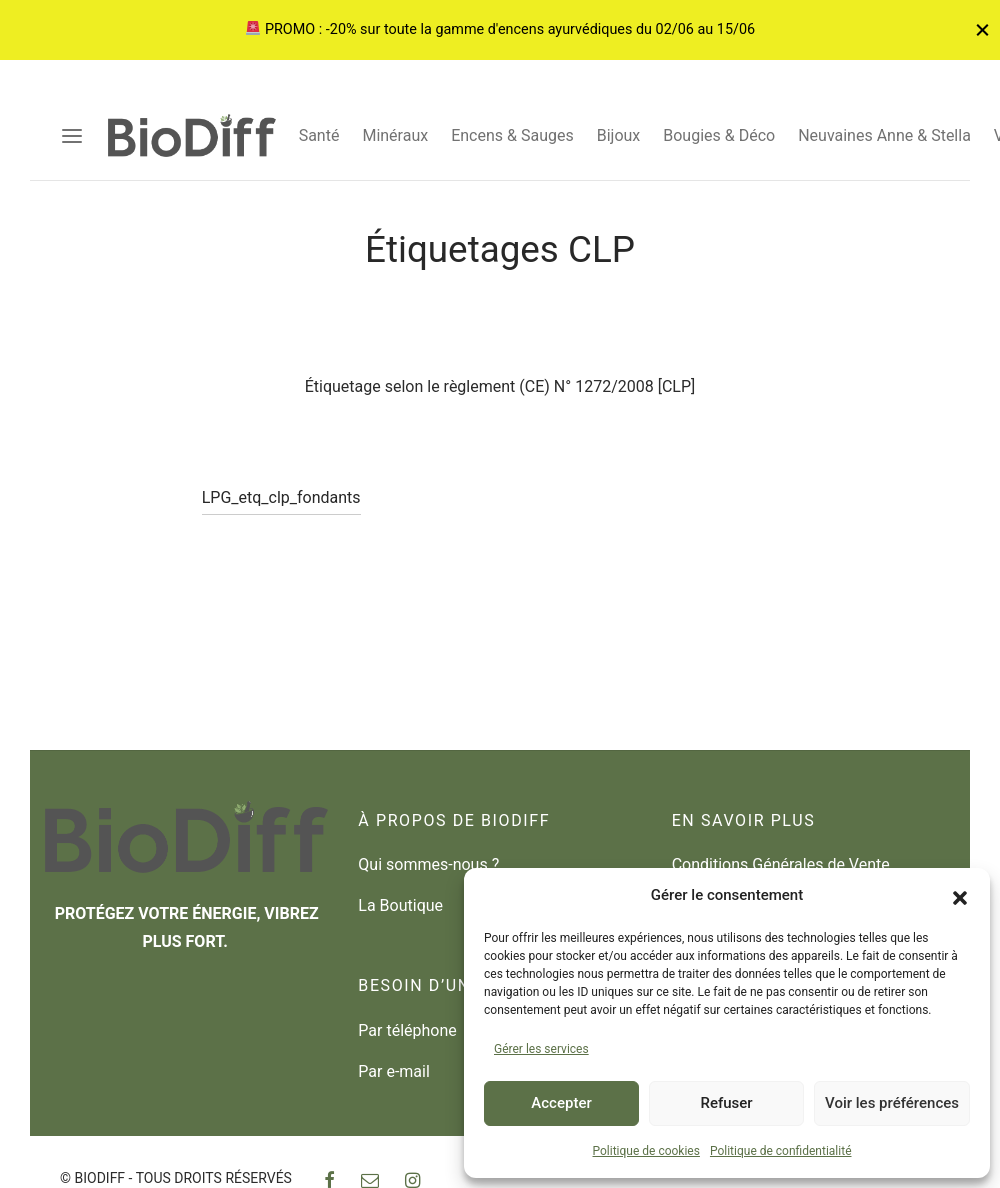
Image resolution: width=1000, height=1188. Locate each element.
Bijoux (619, 135)
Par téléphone (407, 1030)
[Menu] (72, 136)
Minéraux (395, 135)
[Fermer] (982, 29)
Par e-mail (394, 1071)
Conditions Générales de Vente (781, 864)
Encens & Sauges (512, 135)
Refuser (726, 1103)
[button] (960, 896)
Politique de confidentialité (781, 1151)
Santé (319, 135)
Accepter (561, 1103)
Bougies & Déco (719, 135)
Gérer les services (541, 1049)
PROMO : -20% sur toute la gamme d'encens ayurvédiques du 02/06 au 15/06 (500, 29)
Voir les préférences (892, 1103)
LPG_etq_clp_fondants (281, 521)
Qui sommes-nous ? (428, 864)
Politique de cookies (646, 1151)
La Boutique (400, 905)
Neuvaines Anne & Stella (884, 135)
